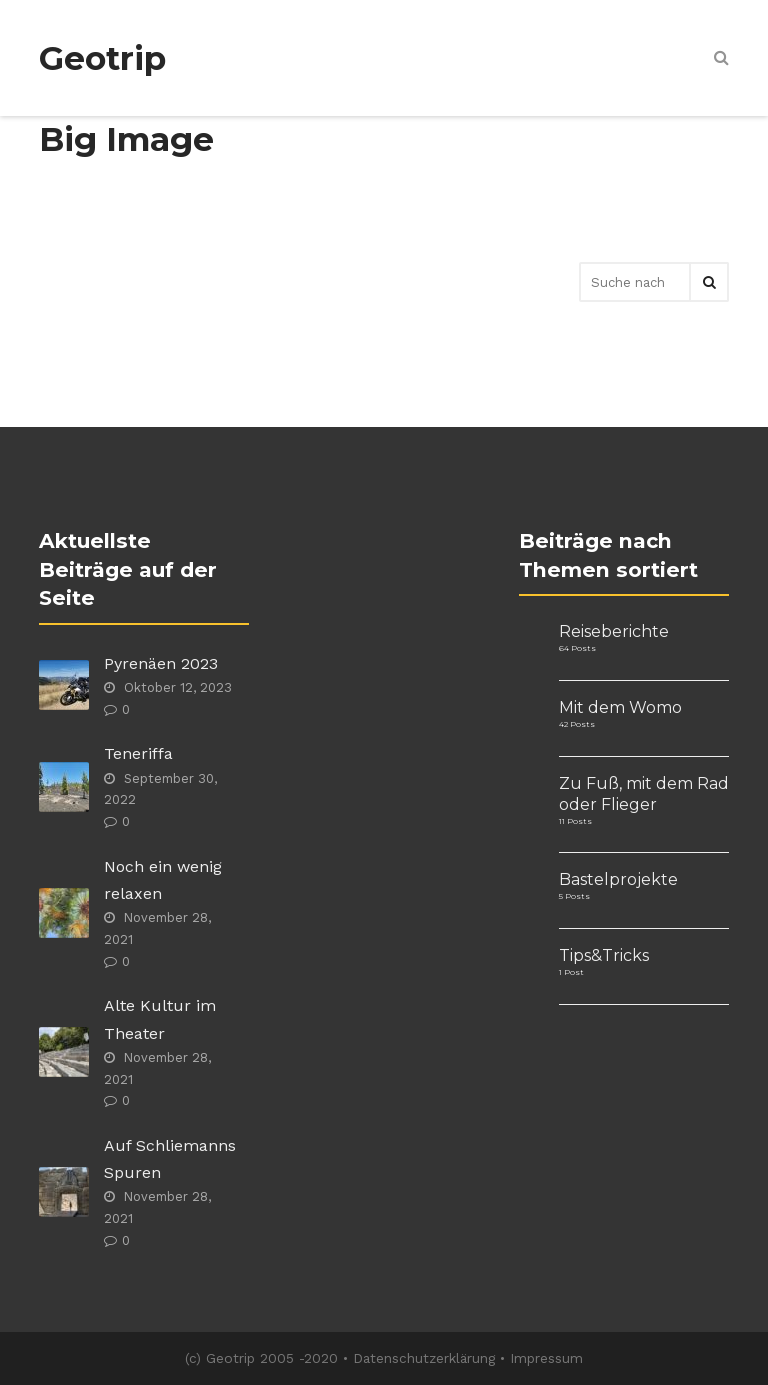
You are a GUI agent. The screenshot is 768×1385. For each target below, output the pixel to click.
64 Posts (577, 648)
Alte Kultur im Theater (160, 1019)
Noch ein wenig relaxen (163, 880)
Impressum (546, 1358)
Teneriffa (138, 753)
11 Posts (575, 821)
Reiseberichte (614, 631)
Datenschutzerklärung (424, 1358)
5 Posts (574, 896)
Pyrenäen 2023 (161, 663)
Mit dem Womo (620, 707)
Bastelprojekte (618, 879)
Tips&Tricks (604, 955)
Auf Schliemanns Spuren (170, 1159)
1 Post (571, 972)
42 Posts (577, 724)
